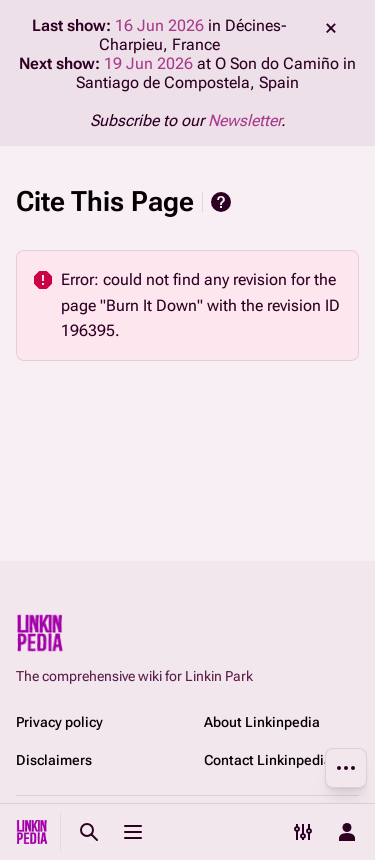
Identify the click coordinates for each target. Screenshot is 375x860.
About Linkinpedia (262, 722)
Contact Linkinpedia (268, 760)
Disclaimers (54, 760)
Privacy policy (59, 722)
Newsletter (244, 120)
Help (221, 202)
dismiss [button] (331, 28)
